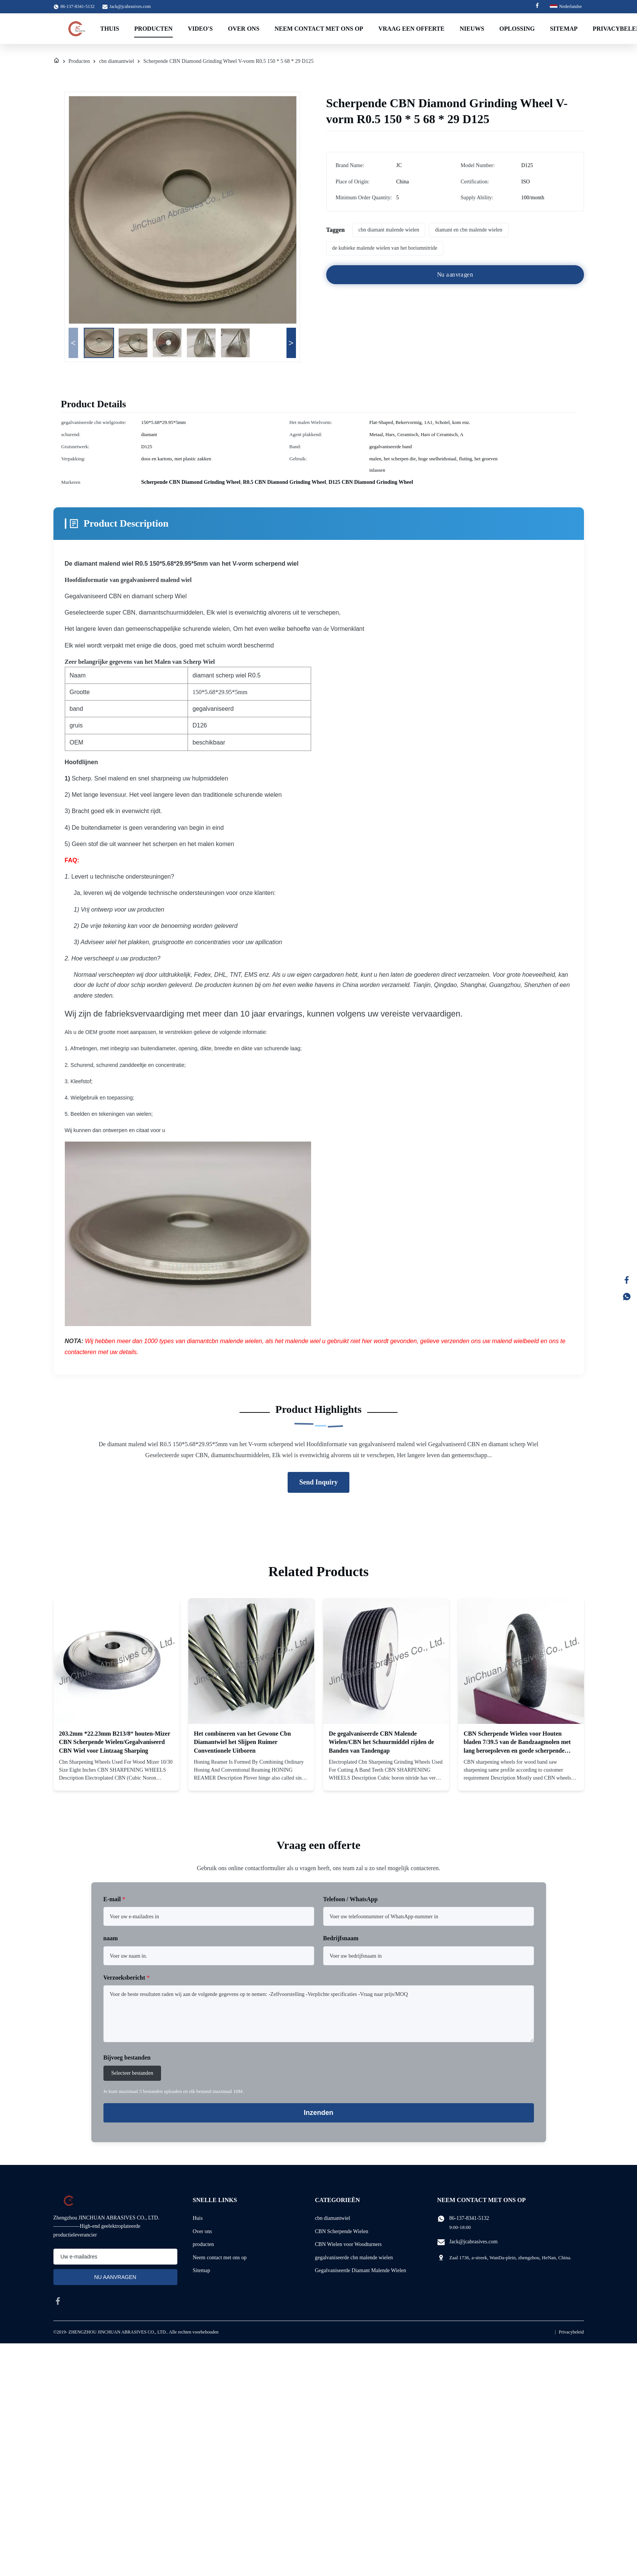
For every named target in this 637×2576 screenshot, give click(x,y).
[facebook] (58, 2300)
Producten (153, 28)
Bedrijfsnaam (340, 1938)
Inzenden (318, 2112)
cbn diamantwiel (116, 61)
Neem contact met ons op (319, 28)
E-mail (114, 1899)
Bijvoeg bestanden (127, 2057)
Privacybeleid (571, 2332)
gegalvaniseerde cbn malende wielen (354, 2257)
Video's (200, 28)
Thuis (109, 28)
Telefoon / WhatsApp (350, 1899)
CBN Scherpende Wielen (341, 2231)
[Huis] (56, 61)
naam (110, 1938)
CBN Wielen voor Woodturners (348, 2244)
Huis (198, 2218)
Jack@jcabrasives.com (130, 6)
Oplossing (517, 28)
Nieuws (472, 28)
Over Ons (243, 28)
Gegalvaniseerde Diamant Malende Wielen (360, 2270)
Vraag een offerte (411, 28)
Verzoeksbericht (126, 1977)
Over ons (202, 2231)
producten (203, 2244)
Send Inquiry (318, 1482)
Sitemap (564, 28)
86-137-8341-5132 (469, 2218)
